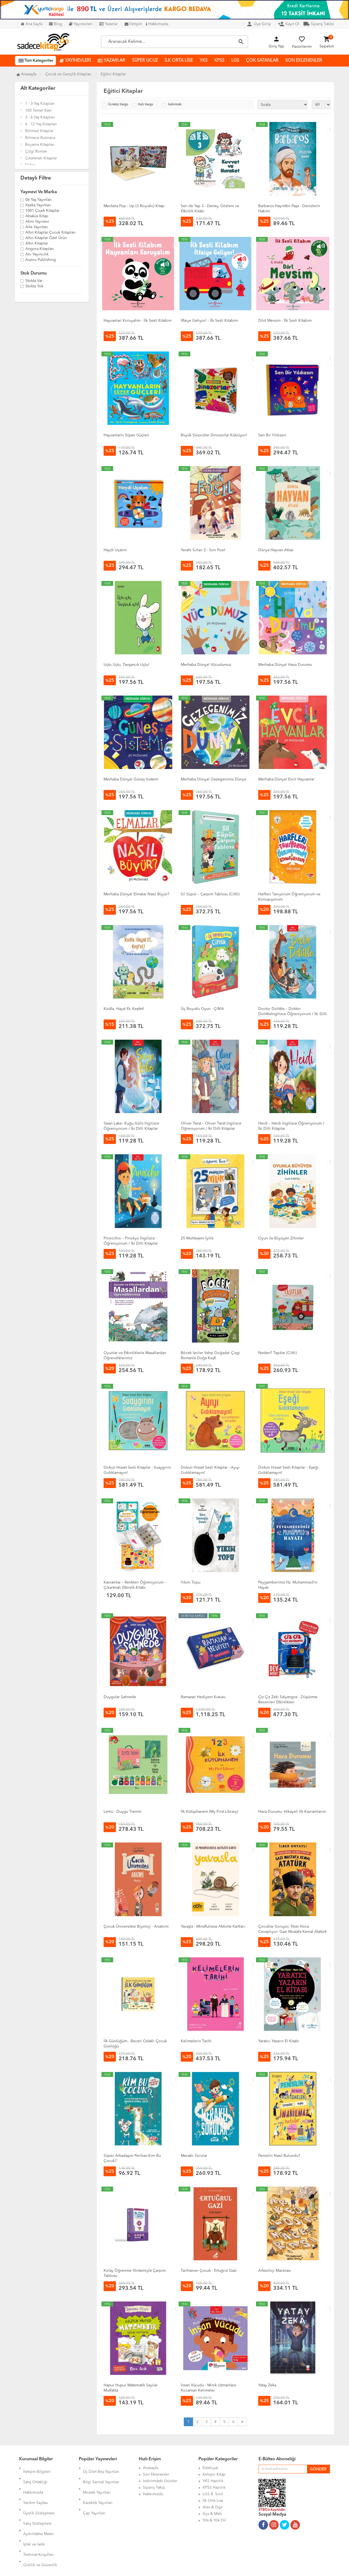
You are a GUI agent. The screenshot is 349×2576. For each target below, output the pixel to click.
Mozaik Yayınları (97, 2481)
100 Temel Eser (38, 110)
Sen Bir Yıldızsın (272, 435)
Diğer (30, 165)
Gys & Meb (212, 2514)
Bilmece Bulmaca (40, 138)
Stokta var (34, 281)
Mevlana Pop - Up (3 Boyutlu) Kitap (134, 206)
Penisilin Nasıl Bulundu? (279, 2156)
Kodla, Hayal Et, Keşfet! (124, 1009)
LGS (235, 60)
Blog (55, 24)
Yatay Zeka (267, 2385)
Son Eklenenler (156, 2474)
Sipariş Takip (154, 2487)
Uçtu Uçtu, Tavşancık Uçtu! (126, 665)
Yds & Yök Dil (214, 2520)
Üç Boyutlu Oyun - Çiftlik (202, 1009)
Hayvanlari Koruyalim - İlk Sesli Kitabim (138, 321)
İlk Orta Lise (213, 2501)
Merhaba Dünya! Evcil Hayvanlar (286, 779)
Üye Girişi (258, 24)
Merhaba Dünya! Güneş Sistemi (131, 779)
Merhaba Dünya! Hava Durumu (285, 665)
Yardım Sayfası (35, 2487)
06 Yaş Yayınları (38, 200)
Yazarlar (108, 24)
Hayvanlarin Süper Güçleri (126, 435)
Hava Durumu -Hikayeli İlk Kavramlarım (292, 1812)
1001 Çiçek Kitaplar (42, 211)
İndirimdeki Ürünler (160, 2481)
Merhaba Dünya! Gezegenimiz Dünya (213, 779)
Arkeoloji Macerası (274, 2271)
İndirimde (174, 104)
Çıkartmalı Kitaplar (41, 158)
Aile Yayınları (36, 227)
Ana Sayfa (31, 24)
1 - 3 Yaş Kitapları (40, 104)
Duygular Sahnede (120, 1697)
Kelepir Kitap (214, 2474)
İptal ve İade (34, 2514)
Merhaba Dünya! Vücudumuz (206, 665)
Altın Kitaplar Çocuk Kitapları (50, 232)
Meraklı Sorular (194, 2156)
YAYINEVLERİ (75, 61)
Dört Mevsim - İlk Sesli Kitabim (285, 321)
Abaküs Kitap (36, 216)
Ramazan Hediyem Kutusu (203, 1697)
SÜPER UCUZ (145, 60)
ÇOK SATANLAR (262, 60)
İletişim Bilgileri (37, 2468)
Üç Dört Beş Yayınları (101, 2468)
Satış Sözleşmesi (37, 2501)
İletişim (133, 24)
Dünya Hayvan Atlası (276, 550)
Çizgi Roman (36, 151)
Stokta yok (34, 286)
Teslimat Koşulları (38, 2520)
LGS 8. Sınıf (213, 2494)
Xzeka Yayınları (38, 205)
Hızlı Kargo (145, 104)
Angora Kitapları (39, 249)
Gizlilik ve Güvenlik (40, 2527)
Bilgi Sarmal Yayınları (101, 2474)
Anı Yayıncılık (37, 254)
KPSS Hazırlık (214, 2487)
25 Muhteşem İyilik (197, 1238)
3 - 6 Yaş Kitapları (40, 117)
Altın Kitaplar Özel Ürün (46, 238)
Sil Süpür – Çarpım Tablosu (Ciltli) (210, 894)
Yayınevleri (80, 24)
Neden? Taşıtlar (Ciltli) (277, 1353)
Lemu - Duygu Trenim (122, 1812)
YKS (203, 60)
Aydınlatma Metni (38, 2507)
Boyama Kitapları (40, 145)
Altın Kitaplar (36, 243)
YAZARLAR (111, 61)
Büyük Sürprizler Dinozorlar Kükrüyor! (214, 435)
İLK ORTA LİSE (179, 60)
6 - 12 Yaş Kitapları (41, 124)
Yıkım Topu (190, 1582)
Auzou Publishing (40, 260)
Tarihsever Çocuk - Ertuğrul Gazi (209, 2271)
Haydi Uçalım (115, 550)
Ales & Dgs (212, 2507)
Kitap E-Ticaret (169, 2568)
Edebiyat (210, 2468)
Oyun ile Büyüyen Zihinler (281, 1238)
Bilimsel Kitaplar (39, 131)
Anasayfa (26, 74)
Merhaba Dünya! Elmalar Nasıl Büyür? (136, 894)
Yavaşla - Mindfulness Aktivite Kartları (213, 1926)
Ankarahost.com (140, 2568)
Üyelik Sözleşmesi (39, 2494)
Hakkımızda (157, 24)
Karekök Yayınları (98, 2487)
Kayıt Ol (288, 24)
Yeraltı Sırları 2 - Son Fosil (203, 550)
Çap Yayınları (94, 2494)
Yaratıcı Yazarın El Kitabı (278, 2041)
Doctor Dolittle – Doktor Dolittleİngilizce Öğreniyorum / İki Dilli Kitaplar (292, 1014)
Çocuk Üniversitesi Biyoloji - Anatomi (136, 1926)
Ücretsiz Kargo (118, 104)
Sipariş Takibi (318, 24)
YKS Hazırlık (213, 2481)
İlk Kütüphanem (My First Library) (209, 1812)
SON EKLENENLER (303, 60)
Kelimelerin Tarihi (196, 2041)
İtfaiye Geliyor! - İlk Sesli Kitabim (209, 321)
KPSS (219, 60)
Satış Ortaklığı (35, 2474)
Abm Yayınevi (37, 221)
